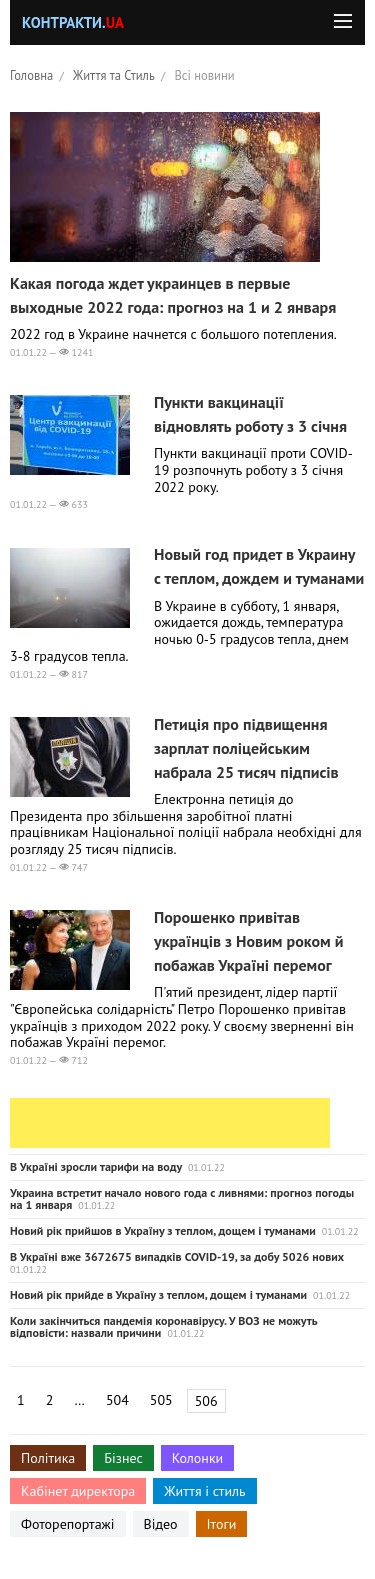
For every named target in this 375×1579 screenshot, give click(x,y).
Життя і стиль (204, 1491)
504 (117, 1400)
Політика (48, 1458)
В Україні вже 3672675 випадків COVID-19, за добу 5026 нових (177, 1256)
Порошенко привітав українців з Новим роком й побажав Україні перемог (248, 941)
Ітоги (222, 1524)
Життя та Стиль (114, 75)
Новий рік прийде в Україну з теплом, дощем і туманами (158, 1294)
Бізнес (123, 1458)
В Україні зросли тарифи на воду (96, 1166)
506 (206, 1401)
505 (161, 1400)
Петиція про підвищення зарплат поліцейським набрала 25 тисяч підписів (246, 748)
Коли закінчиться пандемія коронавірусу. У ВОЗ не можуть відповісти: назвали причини (163, 1326)
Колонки (198, 1458)
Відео (161, 1524)
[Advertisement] (170, 1123)
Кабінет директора (78, 1491)
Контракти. (73, 22)
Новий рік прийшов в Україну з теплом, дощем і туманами (163, 1230)
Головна (31, 75)
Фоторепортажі (68, 1524)
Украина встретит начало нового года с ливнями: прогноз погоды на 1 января (182, 1198)
